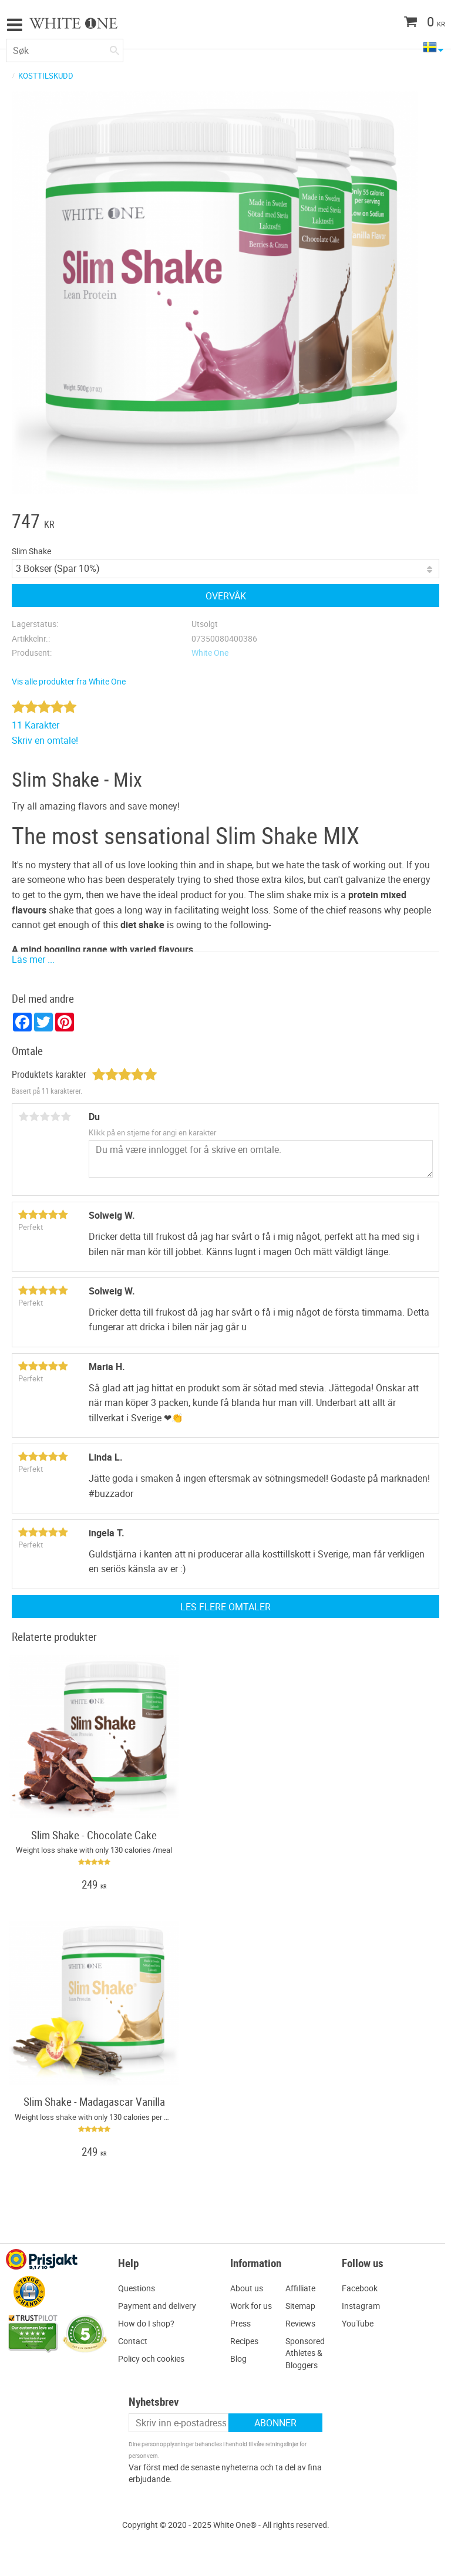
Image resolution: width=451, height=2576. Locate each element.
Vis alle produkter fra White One (69, 681)
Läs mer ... (33, 959)
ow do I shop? (149, 2323)
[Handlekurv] (401, 22)
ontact (135, 2340)
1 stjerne (23, 1116)
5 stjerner (65, 1116)
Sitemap (300, 2305)
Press (240, 2323)
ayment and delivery (159, 2305)
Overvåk (226, 595)
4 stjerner (55, 1116)
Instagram (361, 2305)
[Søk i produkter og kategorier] (64, 50)
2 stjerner (34, 1116)
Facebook (360, 2288)
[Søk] (114, 48)
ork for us (254, 2305)
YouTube (357, 2323)
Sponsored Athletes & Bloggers (305, 2352)
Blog (238, 2358)
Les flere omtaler (225, 1606)
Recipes (244, 2340)
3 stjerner (44, 1116)
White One (209, 652)
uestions (139, 2288)
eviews (303, 2323)
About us (246, 2288)
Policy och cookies (151, 2358)
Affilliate (300, 2288)
